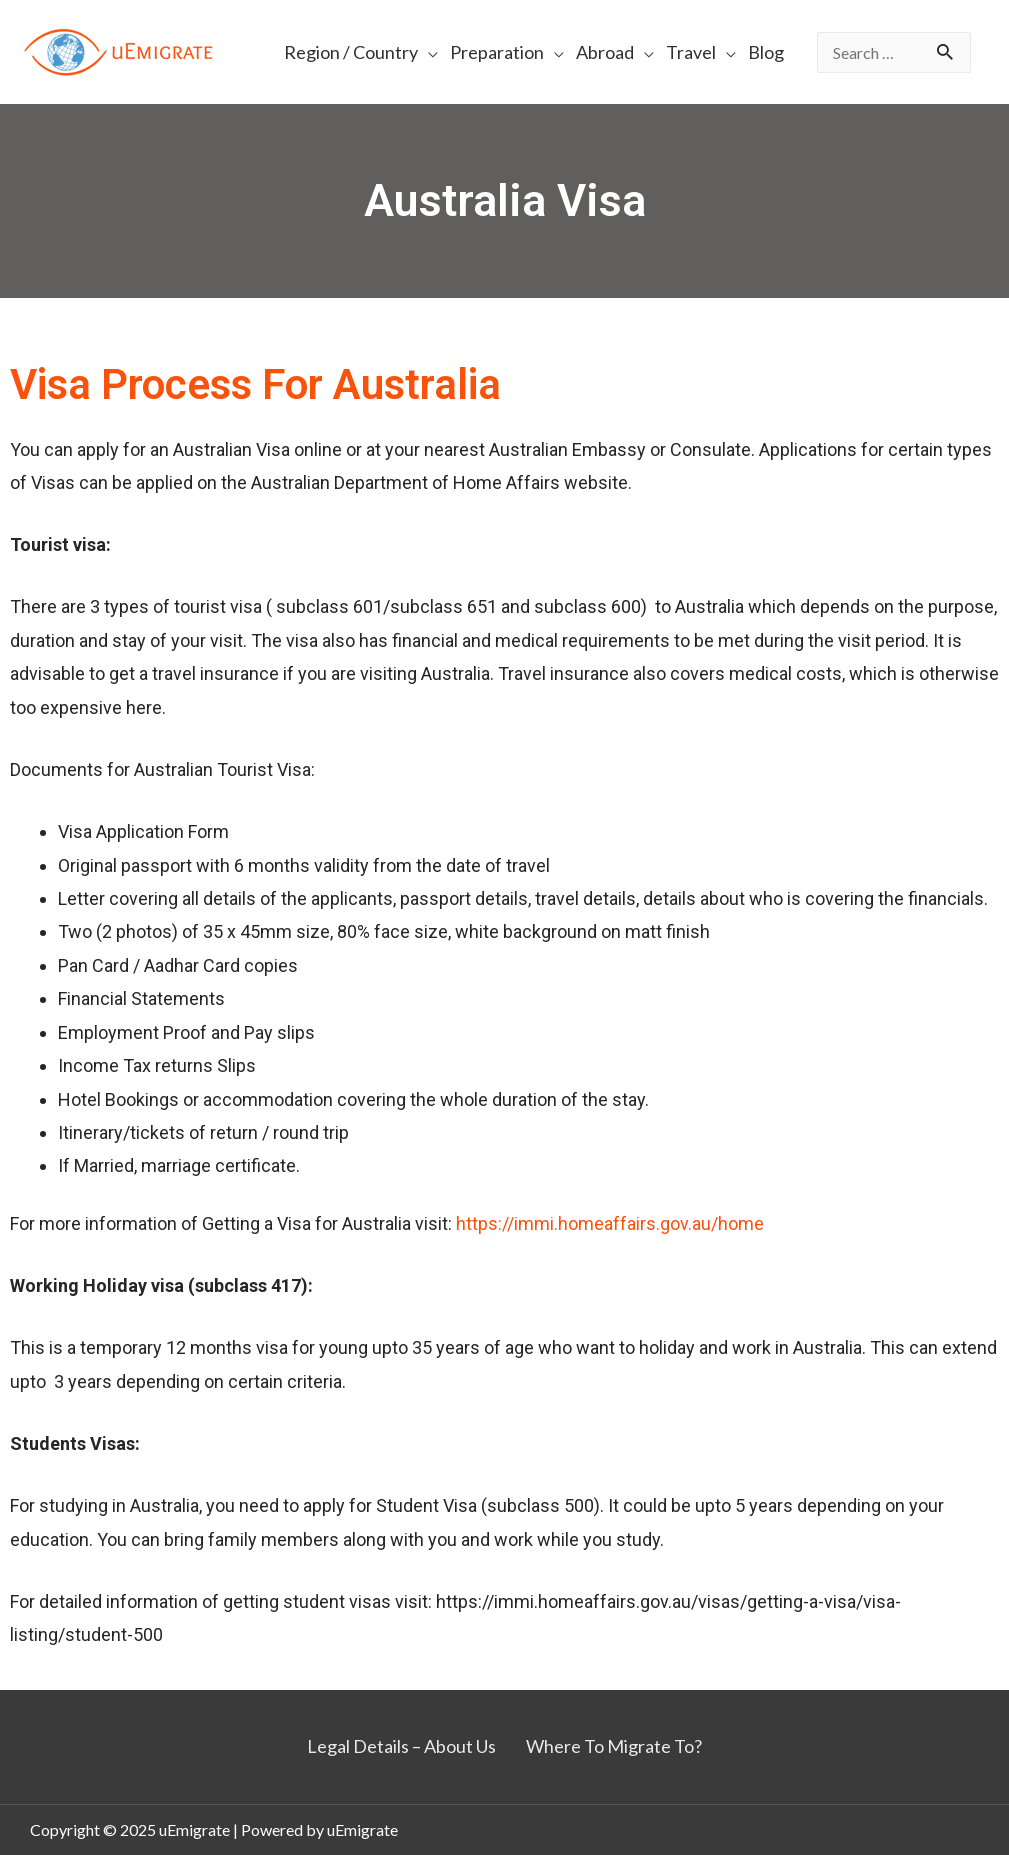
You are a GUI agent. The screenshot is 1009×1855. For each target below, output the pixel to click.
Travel (691, 52)
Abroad (605, 52)
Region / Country (351, 52)
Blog (766, 52)
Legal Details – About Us (401, 1746)
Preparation (497, 52)
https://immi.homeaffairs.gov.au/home (610, 1223)
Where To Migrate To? (614, 1746)
